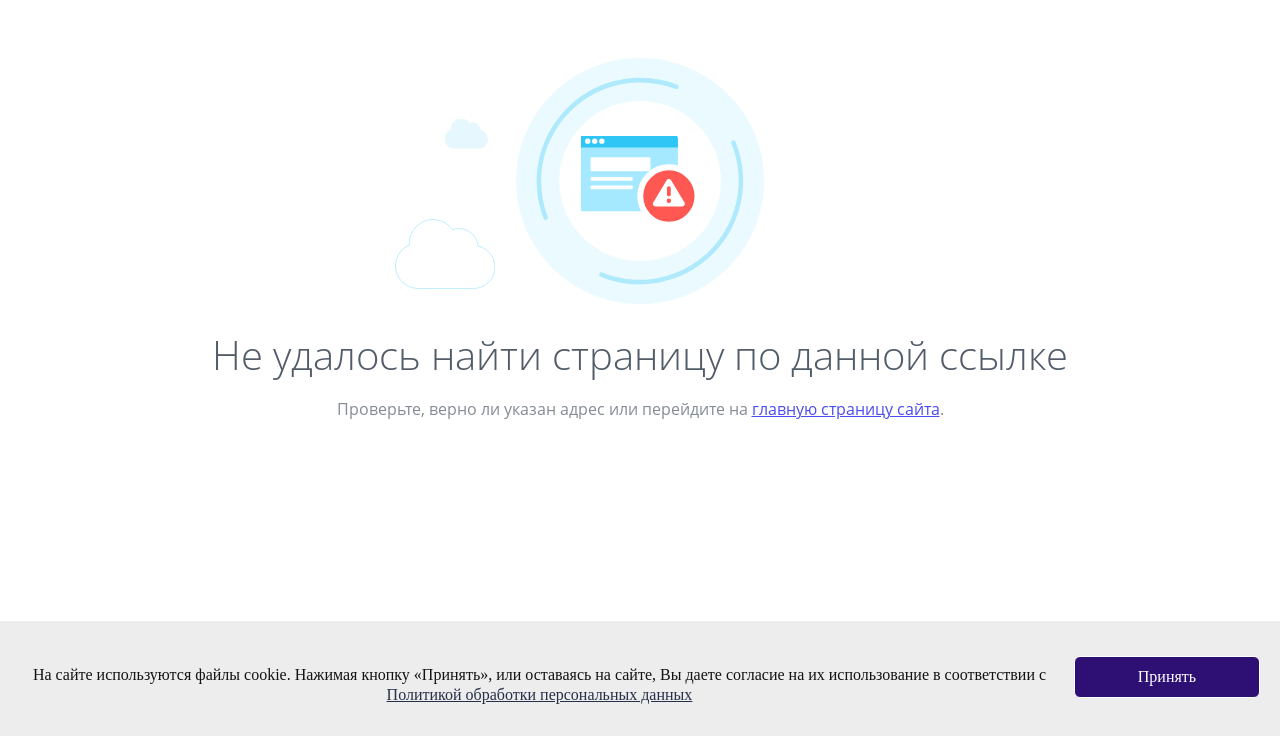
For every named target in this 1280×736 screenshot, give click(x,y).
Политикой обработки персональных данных (540, 694)
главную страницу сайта (846, 409)
